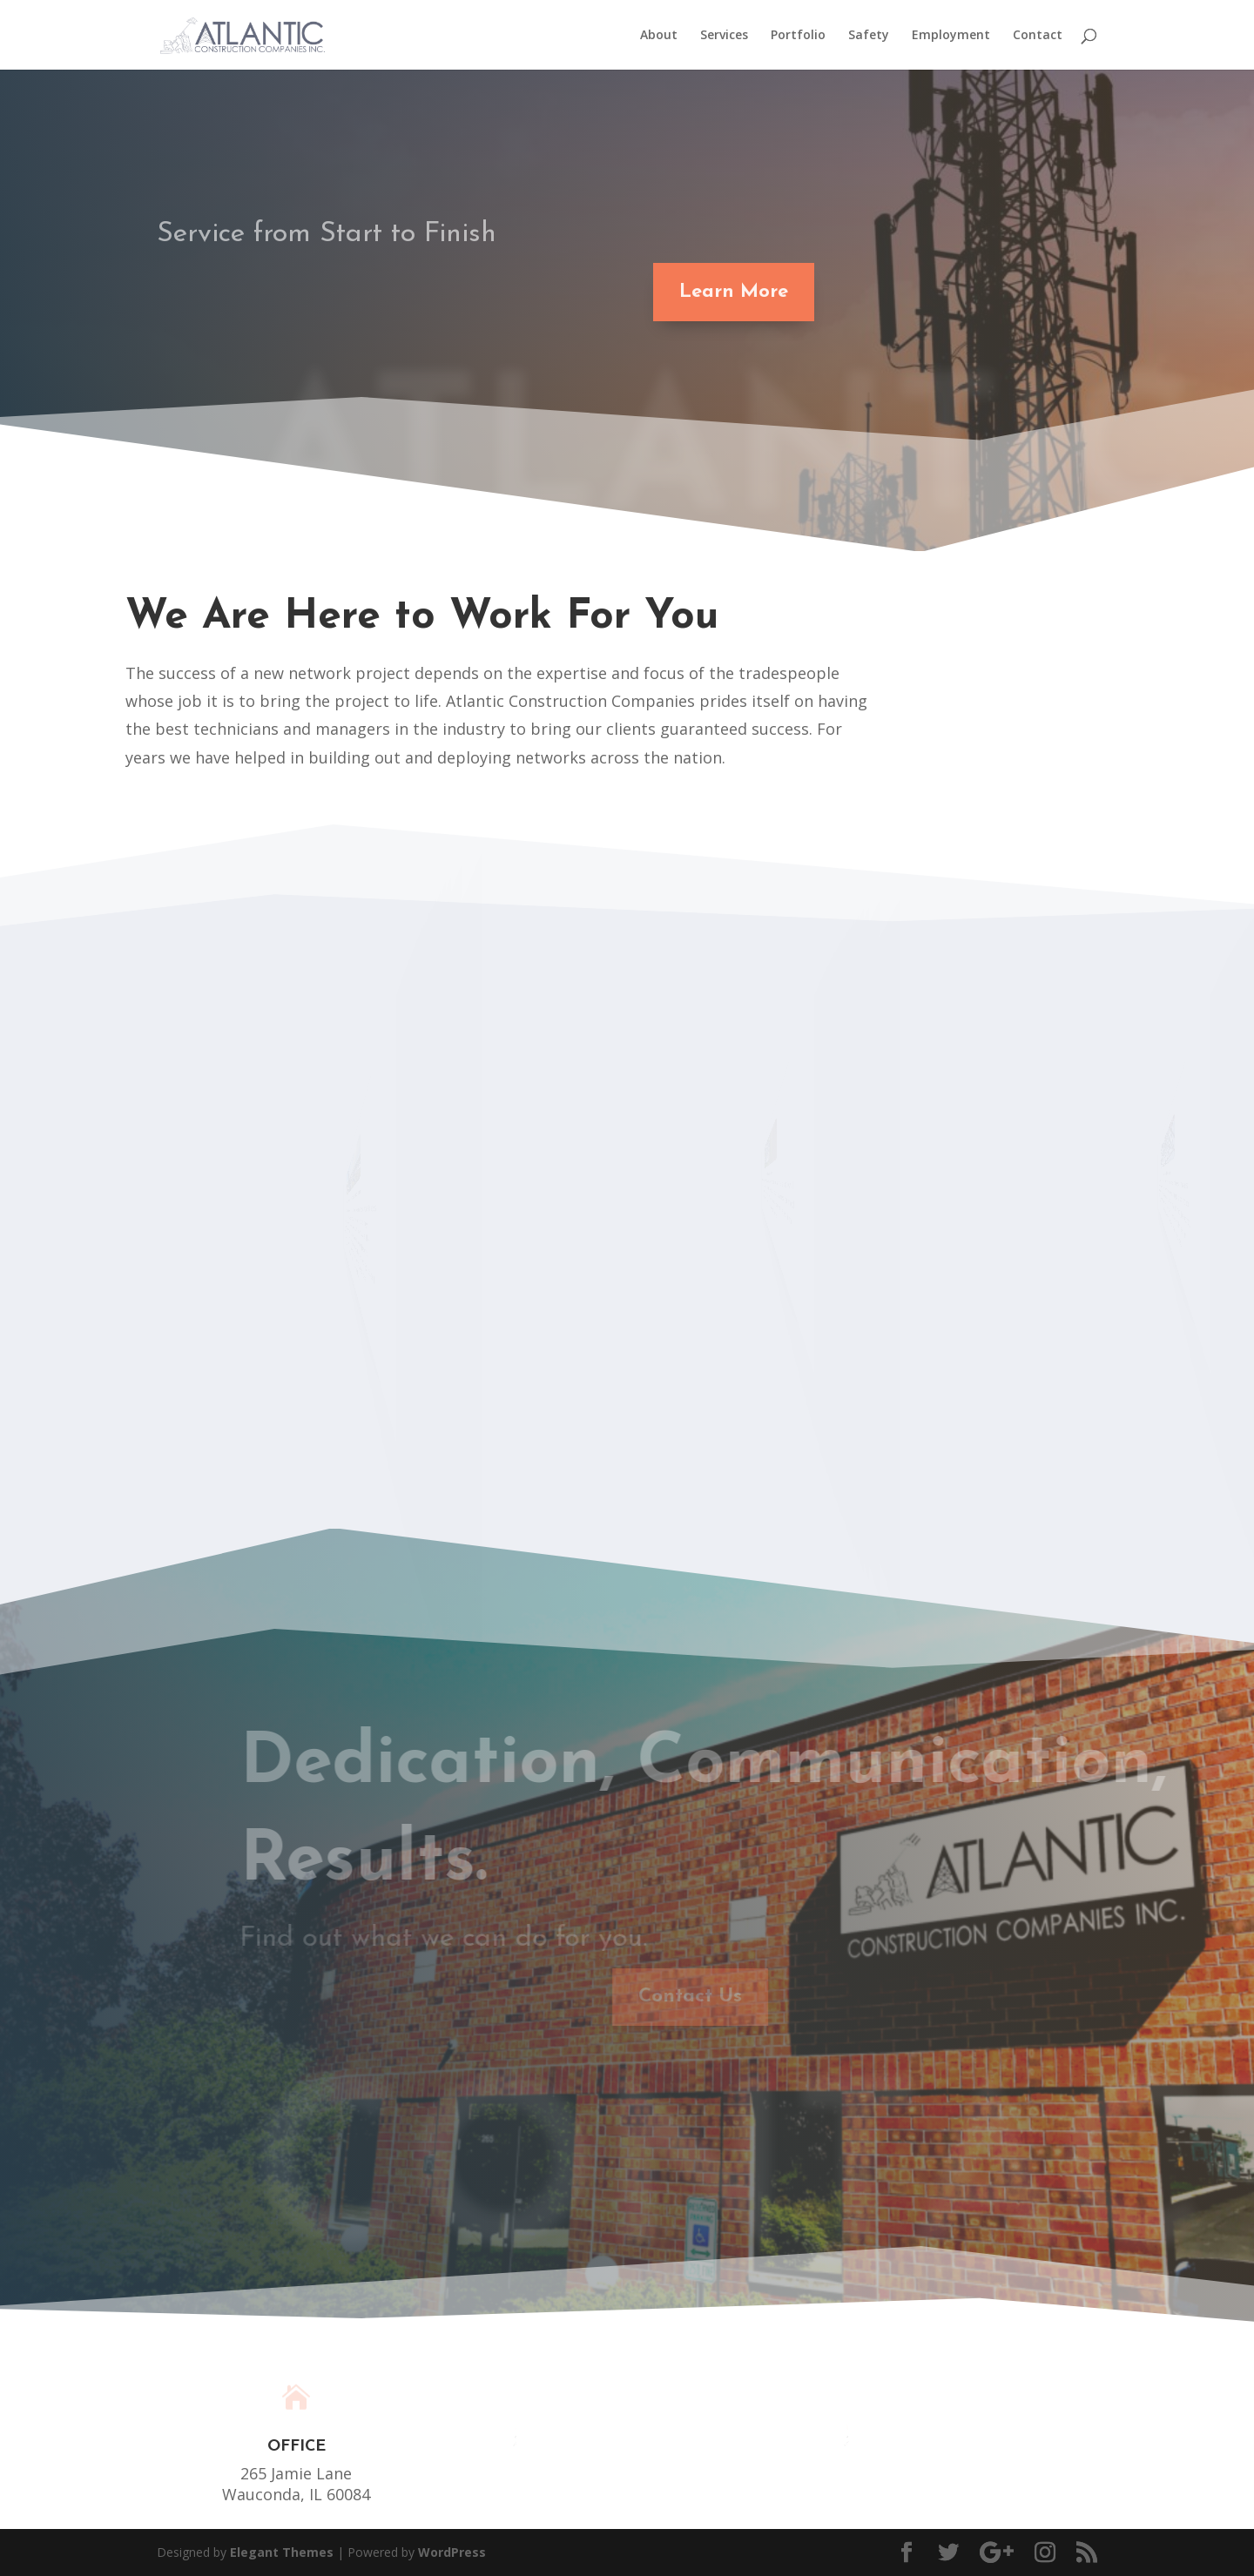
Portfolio (798, 36)
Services (724, 36)
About (659, 36)
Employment (951, 36)
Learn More (722, 292)
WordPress (452, 2552)
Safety (868, 36)
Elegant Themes (282, 2552)
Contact (1037, 36)
